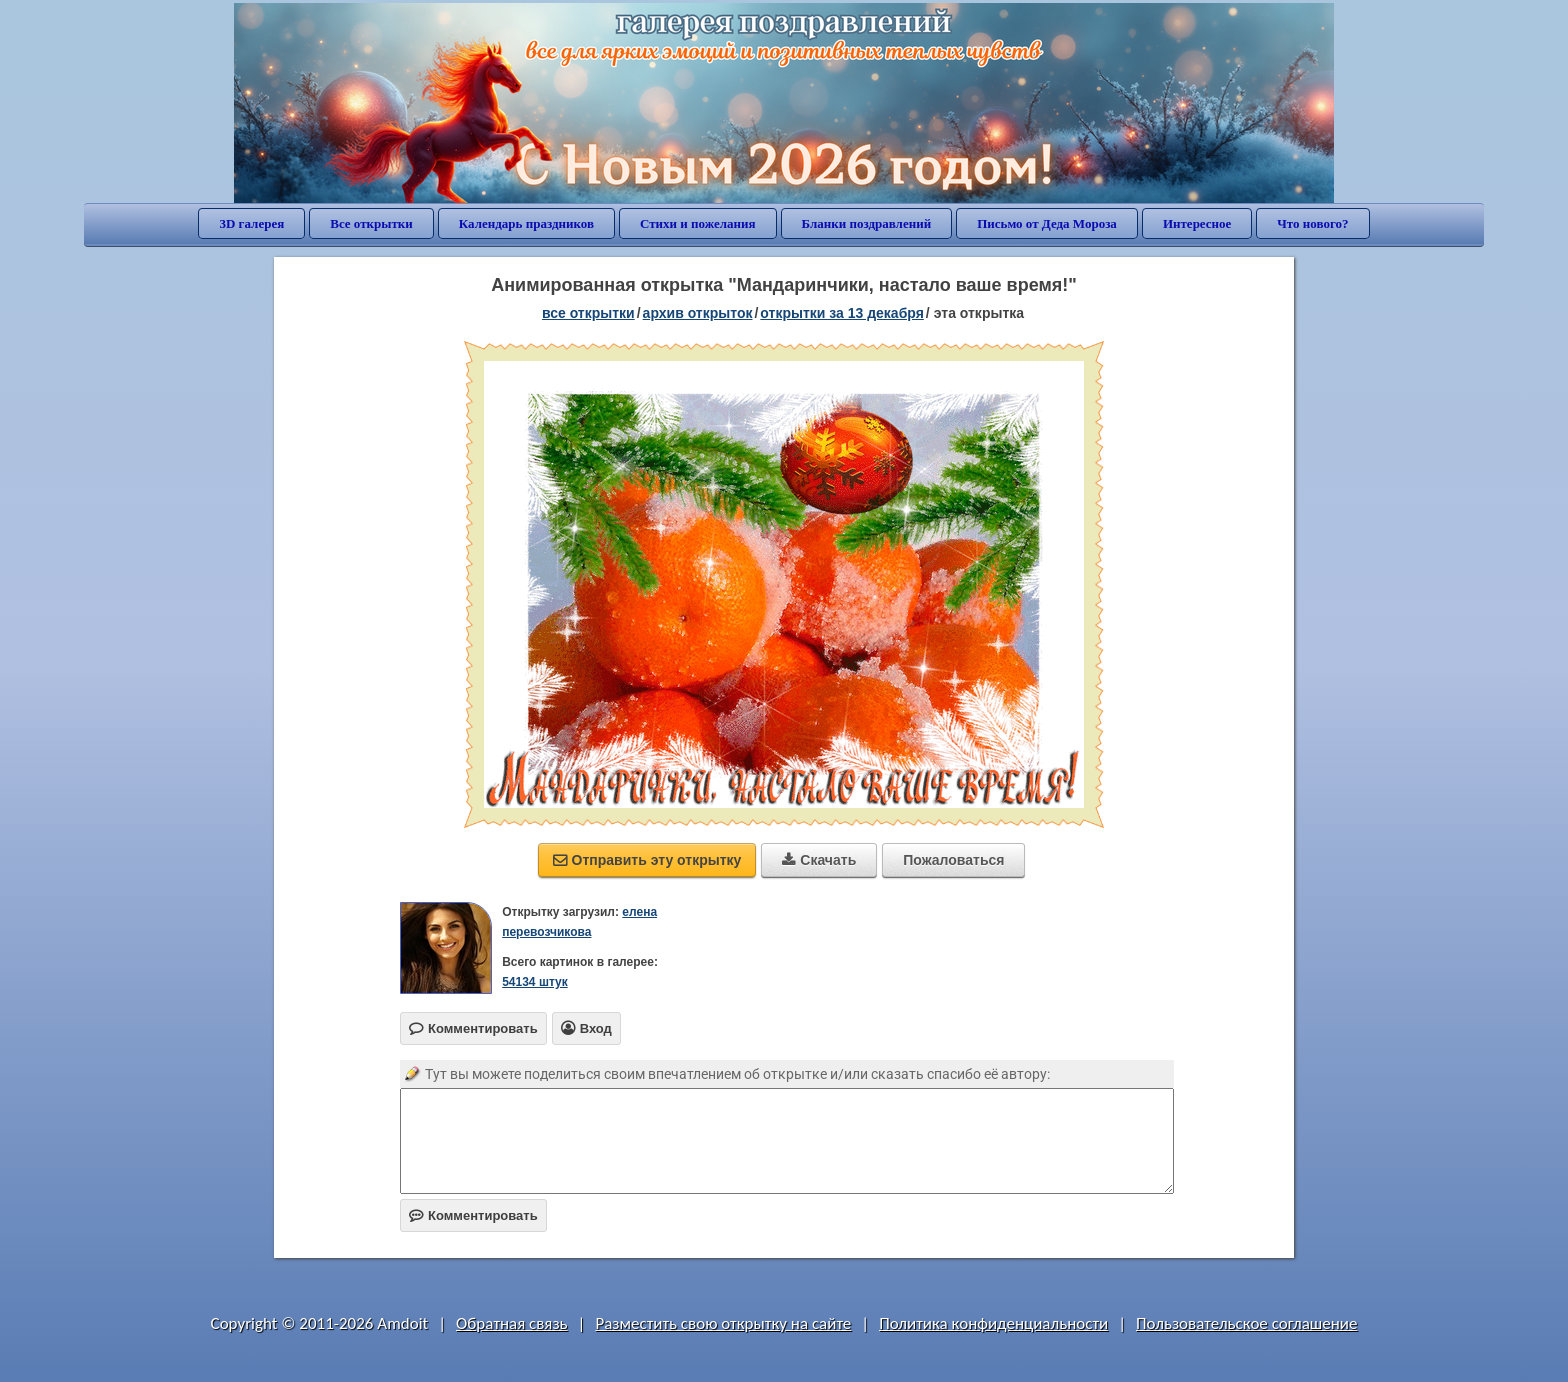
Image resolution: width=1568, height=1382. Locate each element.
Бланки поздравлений (867, 223)
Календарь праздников (526, 223)
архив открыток (698, 313)
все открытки (588, 313)
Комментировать (473, 1215)
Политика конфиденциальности (993, 1323)
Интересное (1197, 223)
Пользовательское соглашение (1246, 1323)
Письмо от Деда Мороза (1047, 223)
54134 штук (535, 982)
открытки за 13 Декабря (842, 313)
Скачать (819, 860)
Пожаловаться (953, 860)
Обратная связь (512, 1323)
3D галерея (251, 223)
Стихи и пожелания (698, 223)
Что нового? (1312, 223)
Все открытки (371, 223)
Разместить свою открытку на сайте (723, 1323)
